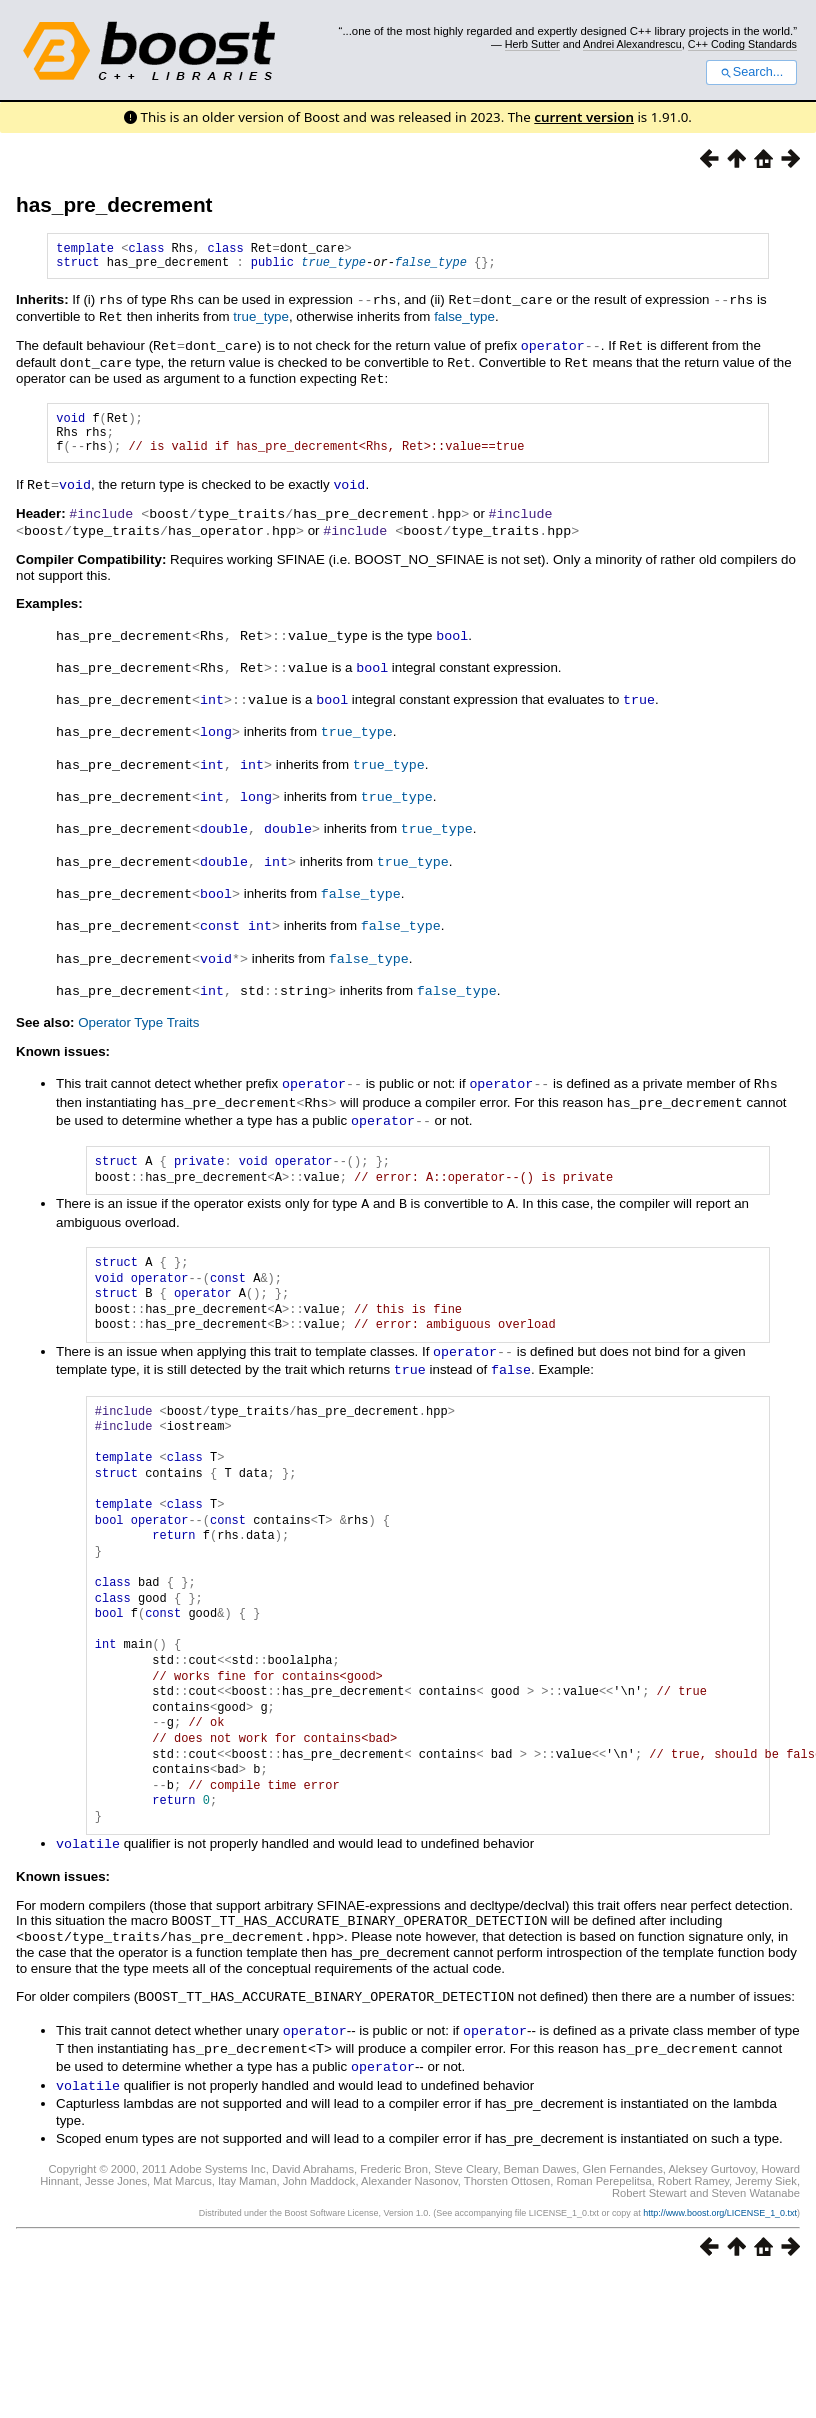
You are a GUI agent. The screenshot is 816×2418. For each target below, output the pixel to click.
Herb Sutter (532, 44)
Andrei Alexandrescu (632, 44)
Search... (751, 72)
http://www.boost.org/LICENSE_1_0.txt (720, 2194)
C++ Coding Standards (742, 44)
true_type (333, 267)
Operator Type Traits (138, 1017)
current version (584, 117)
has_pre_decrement (114, 204)
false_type (431, 267)
